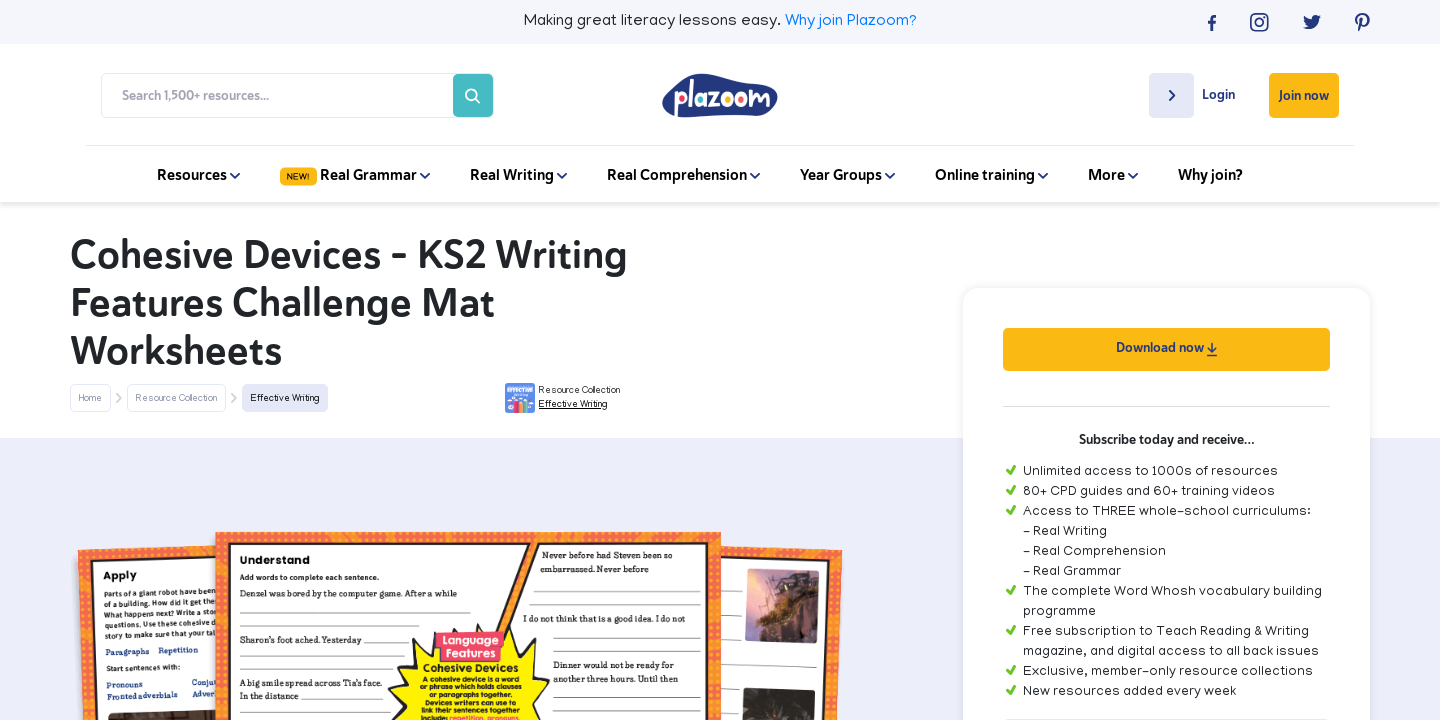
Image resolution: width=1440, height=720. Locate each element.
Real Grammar (355, 175)
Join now (1304, 95)
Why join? (1210, 175)
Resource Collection (176, 399)
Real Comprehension (683, 175)
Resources (198, 175)
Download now (1166, 347)
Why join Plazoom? (851, 22)
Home (90, 399)
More (1113, 175)
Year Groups (847, 175)
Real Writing (518, 175)
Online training (991, 175)
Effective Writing (285, 399)
